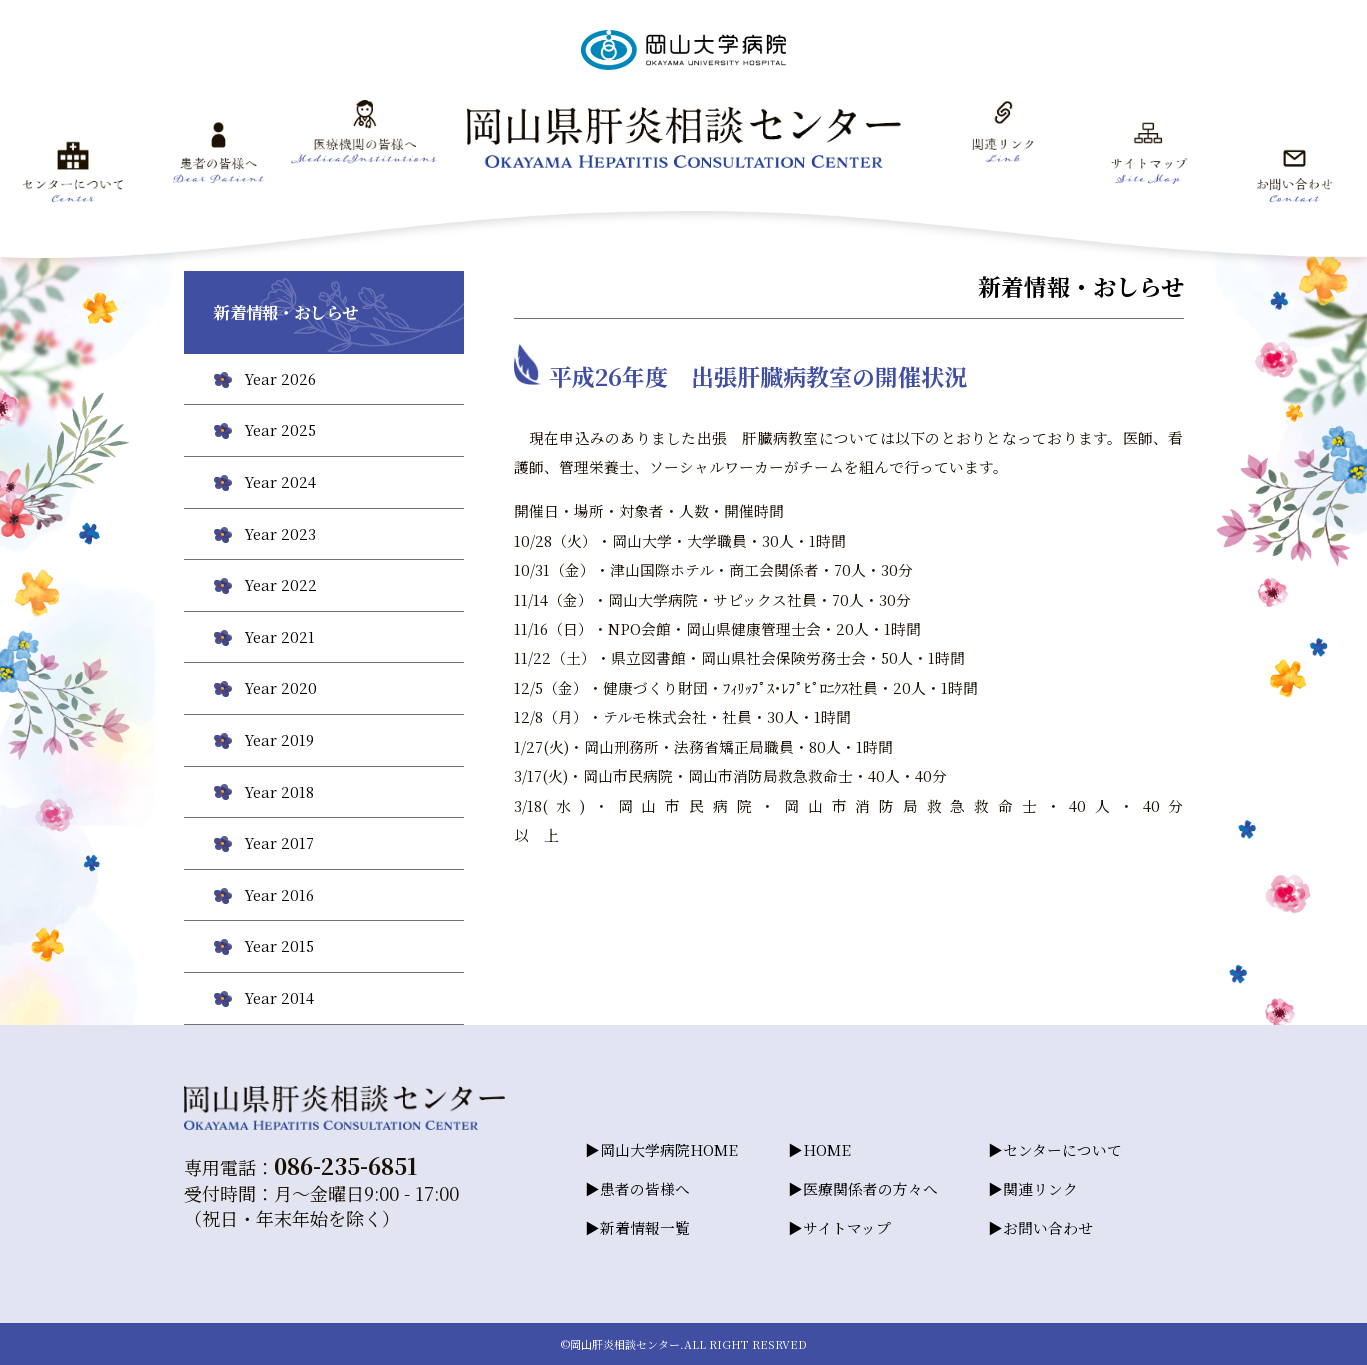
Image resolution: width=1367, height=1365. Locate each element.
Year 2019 (279, 739)
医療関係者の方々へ (870, 1188)
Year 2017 (279, 842)
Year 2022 (280, 584)
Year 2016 (279, 894)
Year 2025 (280, 429)
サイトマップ (847, 1227)
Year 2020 (280, 687)
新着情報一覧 (645, 1227)
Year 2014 (279, 997)
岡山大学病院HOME (669, 1149)
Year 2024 (280, 481)
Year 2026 (280, 378)
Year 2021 (279, 636)
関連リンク (1040, 1188)
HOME (827, 1149)
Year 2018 (279, 791)
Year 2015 (279, 945)
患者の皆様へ (645, 1188)
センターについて (1062, 1149)
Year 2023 (280, 533)
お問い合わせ (1048, 1227)
